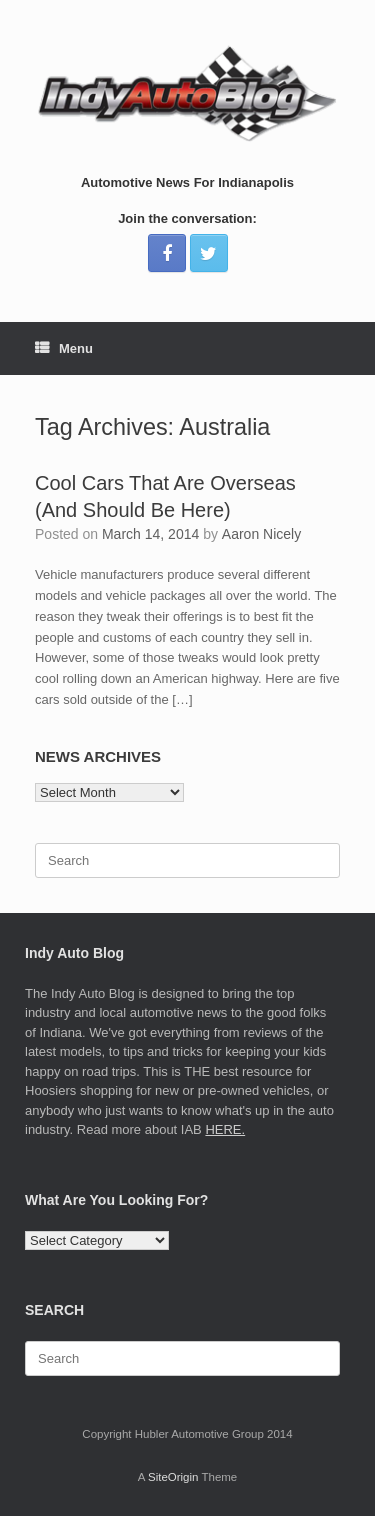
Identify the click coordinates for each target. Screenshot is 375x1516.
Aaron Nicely (261, 534)
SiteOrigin (173, 1477)
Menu (64, 348)
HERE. (225, 1129)
